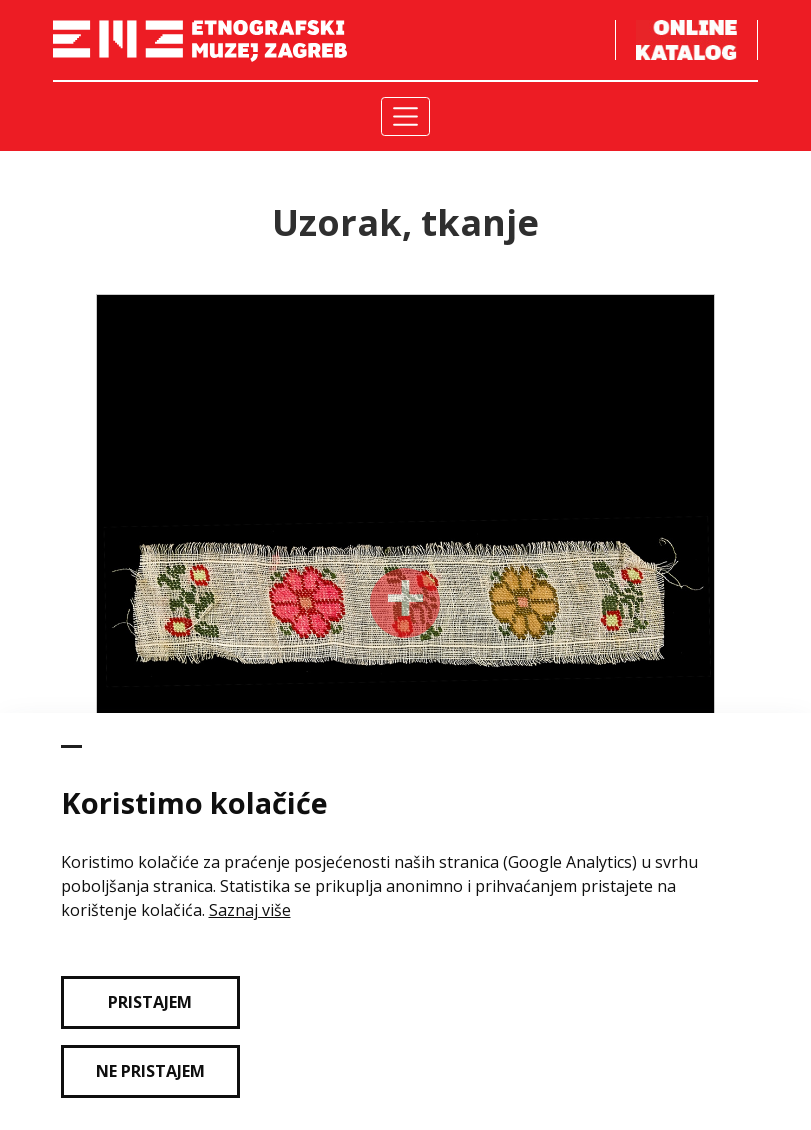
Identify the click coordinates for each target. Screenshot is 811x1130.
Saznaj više (250, 910)
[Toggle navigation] (405, 116)
